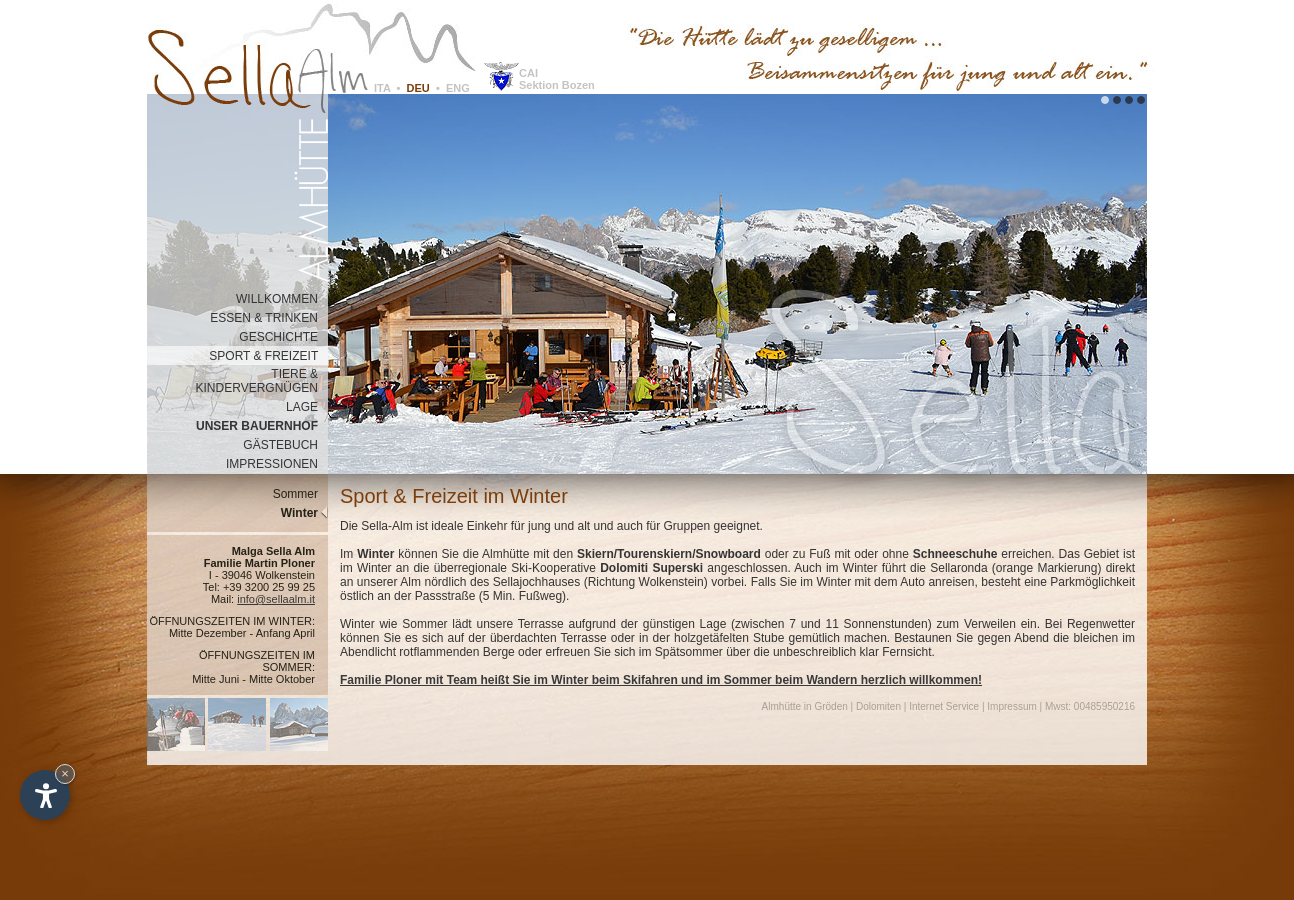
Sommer (300, 494)
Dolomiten (878, 706)
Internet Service (944, 706)
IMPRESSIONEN (277, 464)
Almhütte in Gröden (805, 706)
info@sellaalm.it (276, 599)
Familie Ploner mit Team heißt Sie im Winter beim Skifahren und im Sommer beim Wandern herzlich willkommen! (661, 680)
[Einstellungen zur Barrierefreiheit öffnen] (45, 795)
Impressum (1011, 706)
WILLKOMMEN (282, 299)
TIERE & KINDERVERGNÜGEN (262, 381)
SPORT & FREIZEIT (268, 356)
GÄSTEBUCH (285, 445)
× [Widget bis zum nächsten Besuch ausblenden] (65, 773)
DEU (418, 88)
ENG (458, 88)
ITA (382, 88)
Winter (304, 513)
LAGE (307, 407)
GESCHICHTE (283, 337)
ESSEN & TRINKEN (269, 318)
